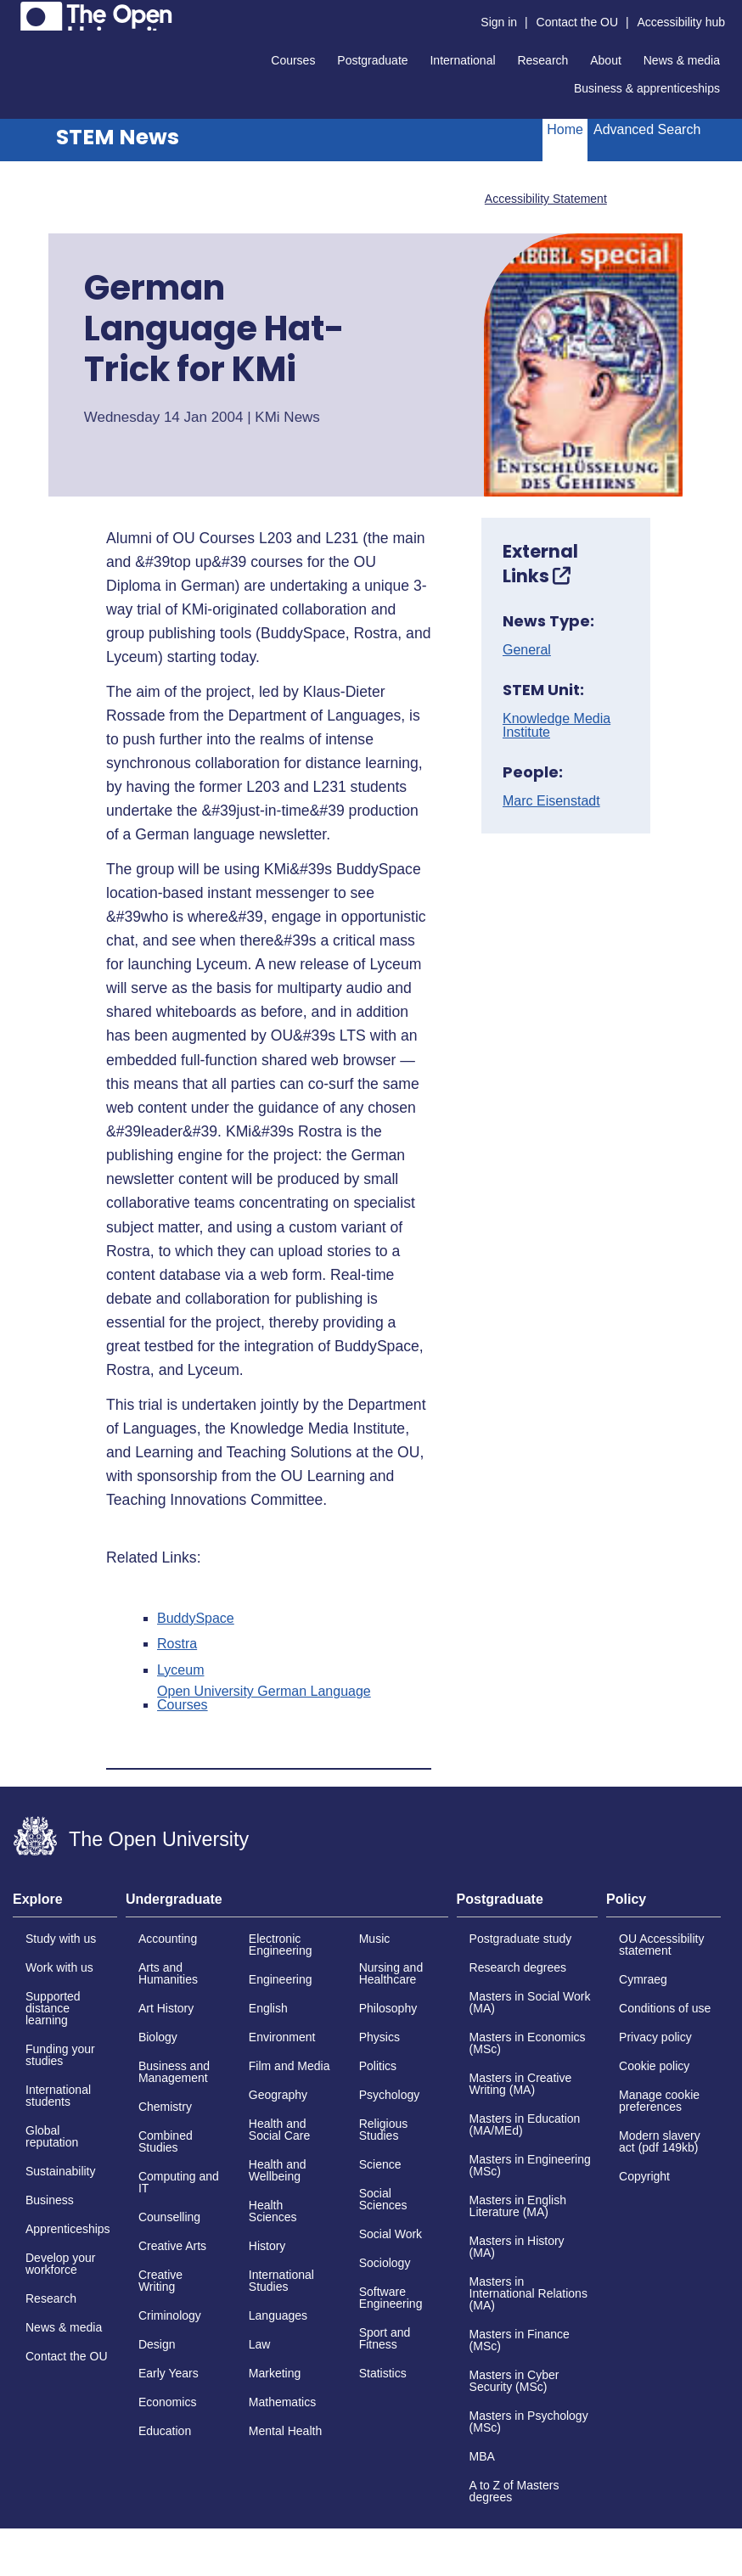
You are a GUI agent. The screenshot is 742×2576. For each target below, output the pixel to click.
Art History (166, 2008)
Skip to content (13, 13)
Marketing (275, 2373)
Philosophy (388, 2008)
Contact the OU (578, 22)
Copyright (644, 2176)
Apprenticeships (67, 2229)
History (267, 2246)
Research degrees (517, 1967)
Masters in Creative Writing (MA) (520, 2083)
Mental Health (285, 2431)
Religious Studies (383, 2129)
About (605, 60)
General (527, 650)
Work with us (59, 1967)
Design (157, 2344)
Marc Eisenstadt (551, 801)
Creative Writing (160, 2280)
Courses (293, 60)
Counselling (169, 2217)
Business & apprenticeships (647, 88)
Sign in (499, 22)
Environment (282, 2037)
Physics (379, 2037)
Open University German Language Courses (264, 1698)
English (268, 2008)
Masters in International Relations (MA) (528, 2293)
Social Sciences (383, 2199)
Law (260, 2344)
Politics (377, 2066)
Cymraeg (643, 1979)
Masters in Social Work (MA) (530, 2002)
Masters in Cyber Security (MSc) (514, 2381)
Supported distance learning (53, 2008)
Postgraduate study (520, 1938)
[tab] (65, 1904)
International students (58, 2095)
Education (164, 2431)
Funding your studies (60, 2055)
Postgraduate (372, 60)
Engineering (280, 1979)
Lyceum (180, 1670)
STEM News (117, 137)
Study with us (60, 1938)
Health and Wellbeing (277, 2170)
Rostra (177, 1644)
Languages (278, 2315)
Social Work (390, 2234)
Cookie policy (654, 2066)
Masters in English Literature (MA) (517, 2206)
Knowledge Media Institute (556, 725)
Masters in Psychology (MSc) (528, 2421)
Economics (167, 2402)
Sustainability (60, 2171)
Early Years (168, 2373)
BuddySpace (195, 1618)
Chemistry (165, 2106)
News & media (682, 60)
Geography (278, 2095)
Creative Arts (172, 2246)
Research (542, 60)
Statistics (383, 2373)
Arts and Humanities (168, 1973)
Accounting (167, 1938)
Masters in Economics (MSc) (527, 2043)
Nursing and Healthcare (391, 1973)
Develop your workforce (60, 2263)
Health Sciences (273, 2211)
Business (49, 2200)
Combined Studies (165, 2141)
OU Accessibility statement (661, 1944)
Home (565, 129)
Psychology (389, 2095)
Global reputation (51, 2136)
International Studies (281, 2280)
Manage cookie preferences (659, 2100)
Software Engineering (391, 2297)
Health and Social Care (279, 2129)
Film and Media (289, 2066)
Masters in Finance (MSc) (519, 2340)
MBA (482, 2456)
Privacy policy (655, 2037)
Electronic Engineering (280, 1944)
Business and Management (174, 2072)
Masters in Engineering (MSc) (530, 2165)
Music (375, 1938)
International (462, 60)
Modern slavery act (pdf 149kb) (659, 2141)
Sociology (385, 2263)
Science (380, 2164)
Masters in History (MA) (517, 2246)
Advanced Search (646, 129)
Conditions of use (665, 2008)
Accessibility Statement (546, 198)
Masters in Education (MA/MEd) (525, 2124)
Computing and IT (178, 2182)
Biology (157, 2037)
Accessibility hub (682, 22)
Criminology (169, 2315)
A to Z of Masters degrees (514, 2491)
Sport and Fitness (385, 2338)
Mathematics (282, 2402)
